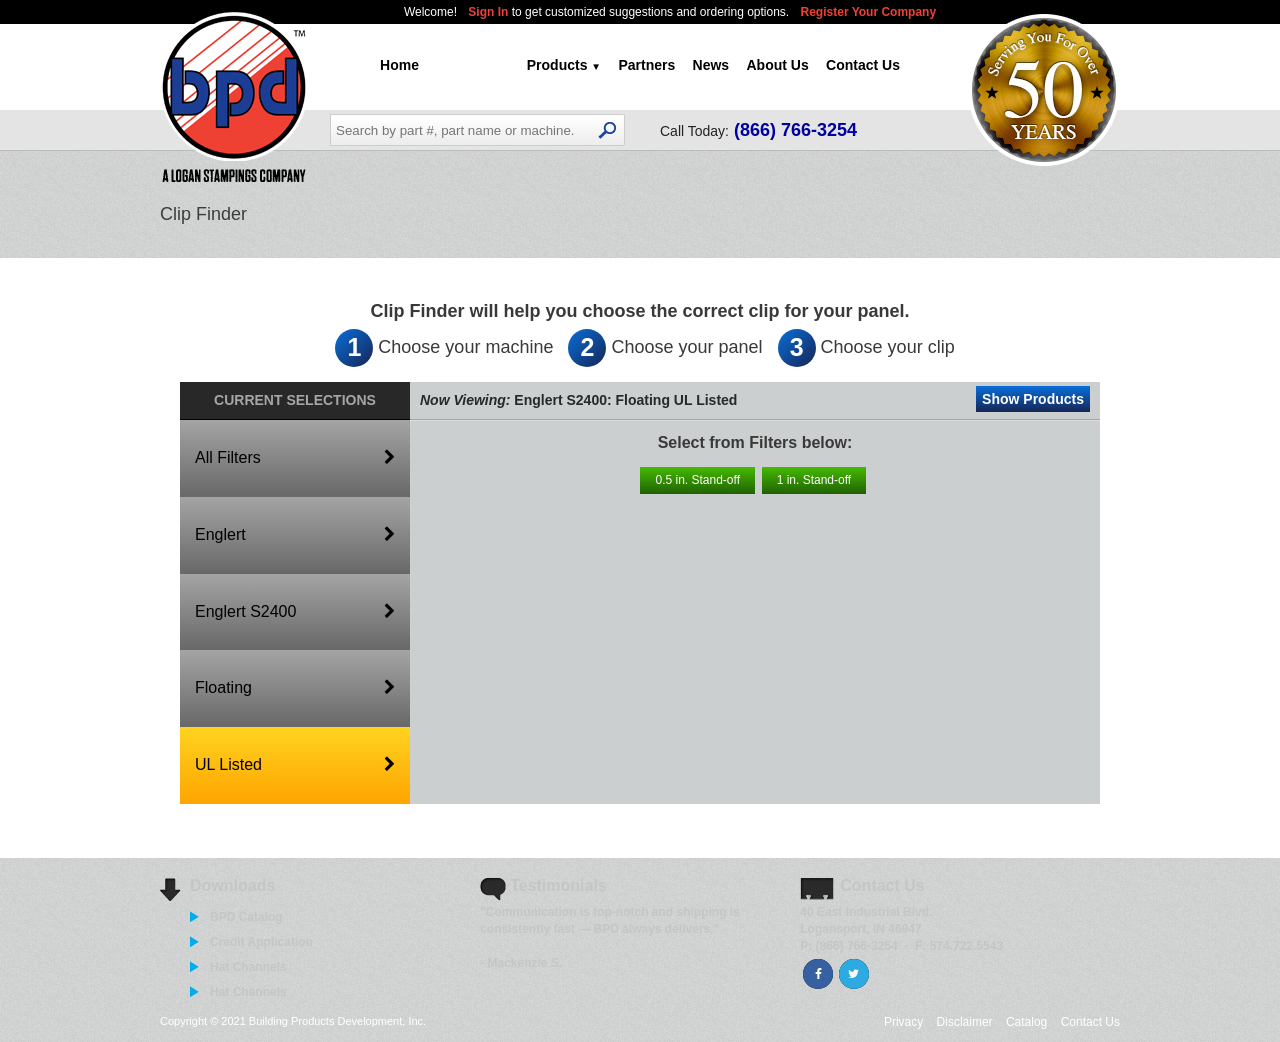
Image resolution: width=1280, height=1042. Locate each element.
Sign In (489, 12)
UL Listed (295, 764)
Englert (295, 534)
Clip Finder (472, 65)
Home (399, 65)
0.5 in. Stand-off (697, 480)
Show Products (1033, 399)
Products (564, 65)
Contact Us (863, 65)
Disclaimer (965, 1022)
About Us (777, 65)
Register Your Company (869, 12)
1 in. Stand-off (814, 480)
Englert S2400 (295, 611)
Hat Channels (248, 967)
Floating (295, 687)
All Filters (295, 457)
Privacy (903, 1022)
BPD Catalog (246, 917)
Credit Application (261, 942)
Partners (646, 65)
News (711, 65)
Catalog (1026, 1022)
